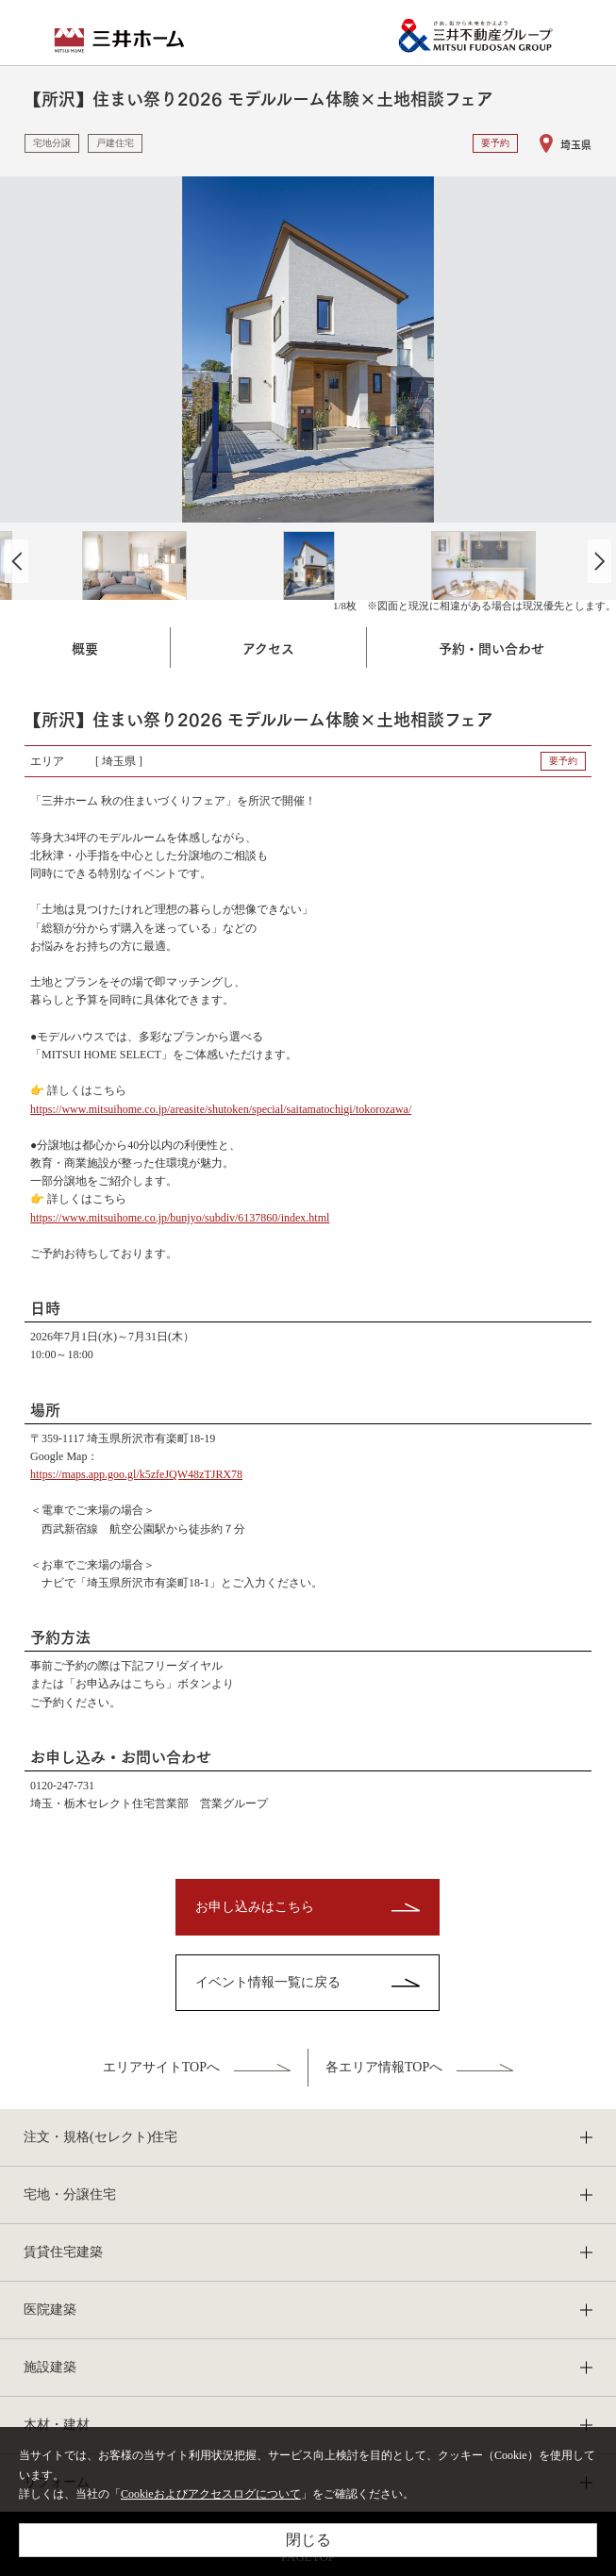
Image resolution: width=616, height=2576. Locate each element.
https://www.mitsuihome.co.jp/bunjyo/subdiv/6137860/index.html (179, 1217)
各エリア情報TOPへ (383, 2067)
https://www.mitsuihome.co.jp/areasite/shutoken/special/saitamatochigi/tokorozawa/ (220, 1109)
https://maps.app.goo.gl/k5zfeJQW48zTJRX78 (136, 1474)
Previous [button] (16, 561)
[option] (308, 349)
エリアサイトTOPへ (161, 2067)
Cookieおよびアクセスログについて (211, 2494)
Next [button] (599, 561)
